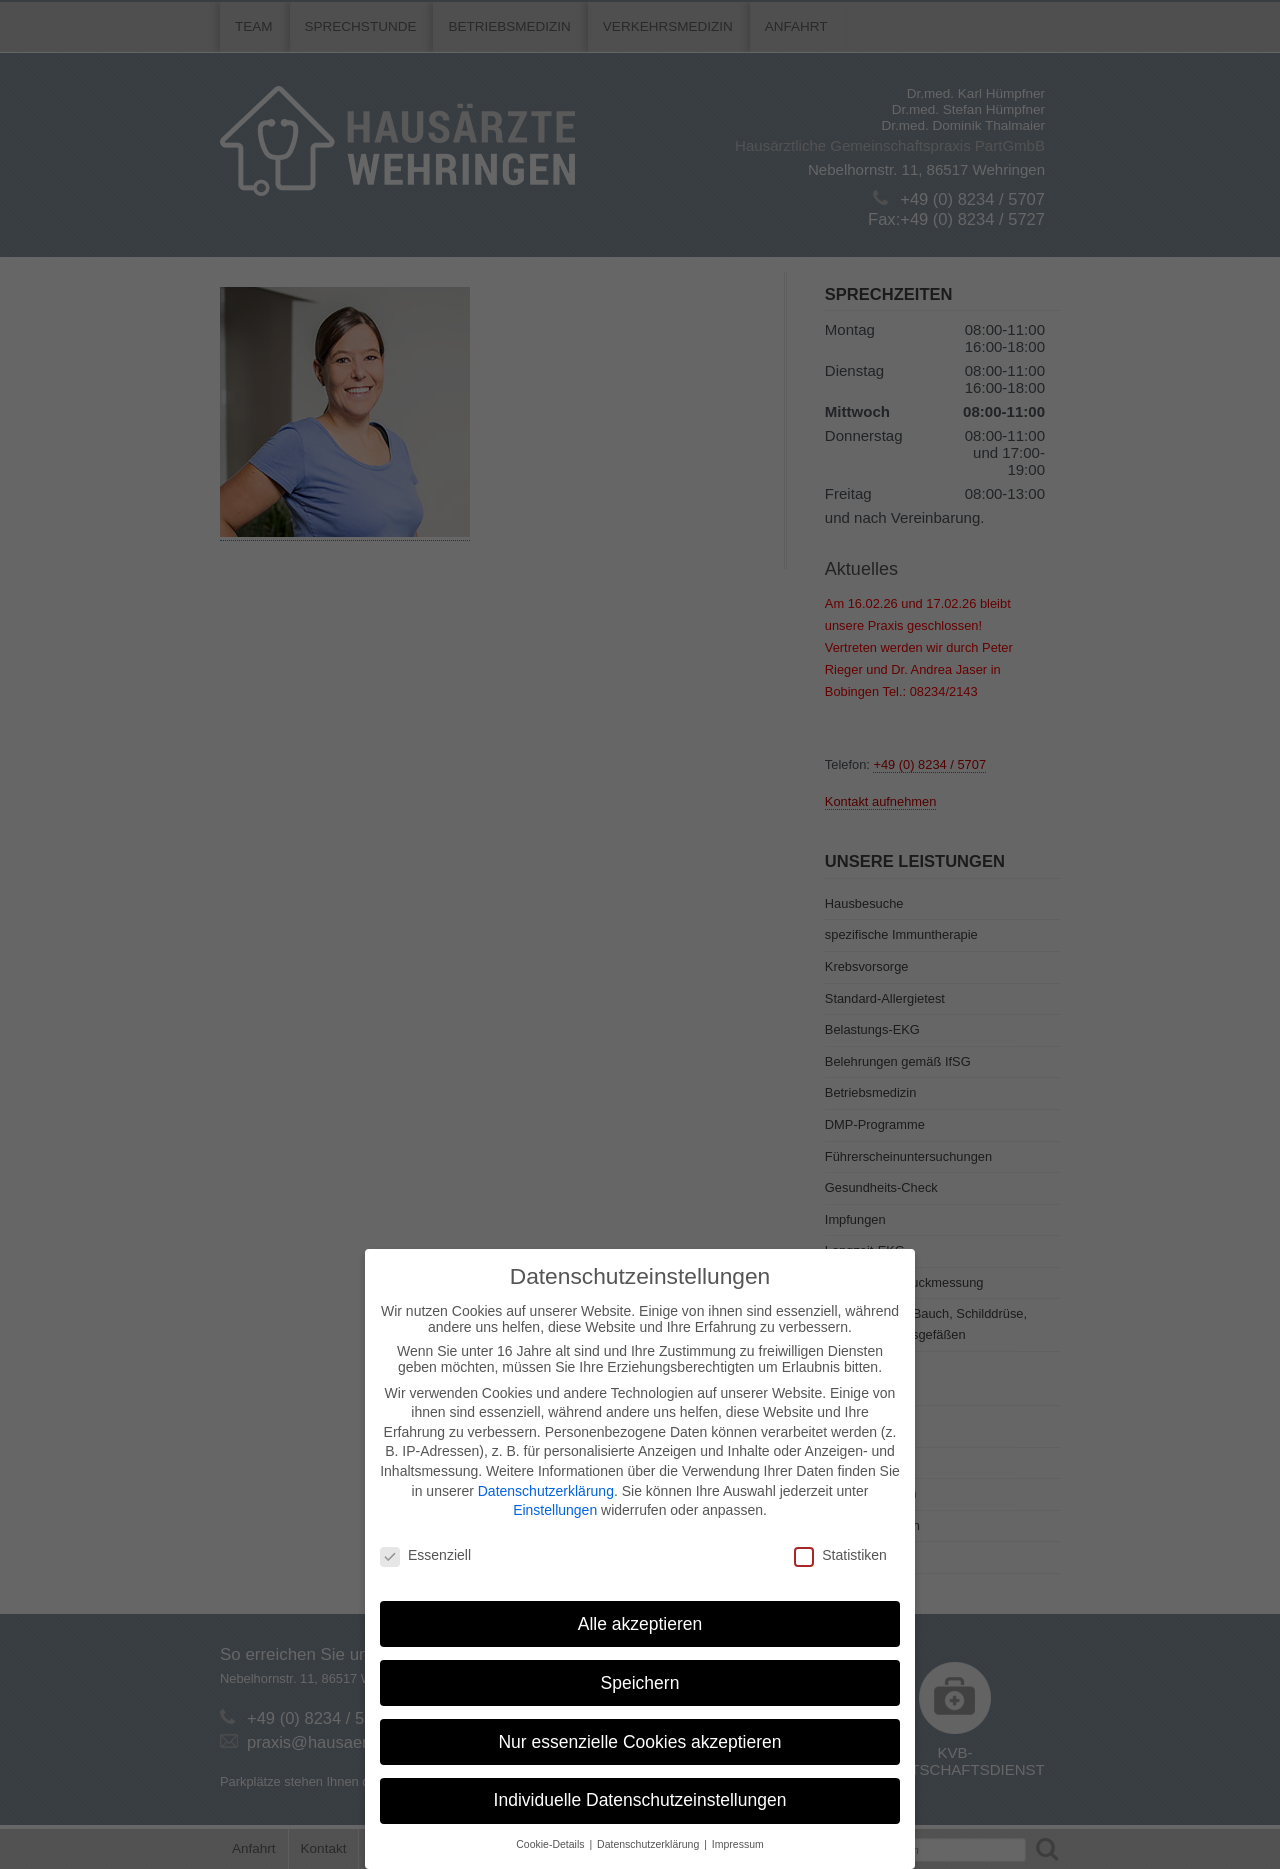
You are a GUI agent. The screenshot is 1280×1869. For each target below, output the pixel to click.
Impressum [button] (738, 1844)
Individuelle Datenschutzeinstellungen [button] (640, 1800)
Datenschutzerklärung (546, 1491)
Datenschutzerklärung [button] (649, 1844)
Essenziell (425, 1555)
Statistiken (840, 1555)
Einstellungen (555, 1510)
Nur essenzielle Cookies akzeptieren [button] (639, 1742)
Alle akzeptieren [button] (640, 1624)
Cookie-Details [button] (551, 1844)
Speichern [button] (640, 1683)
